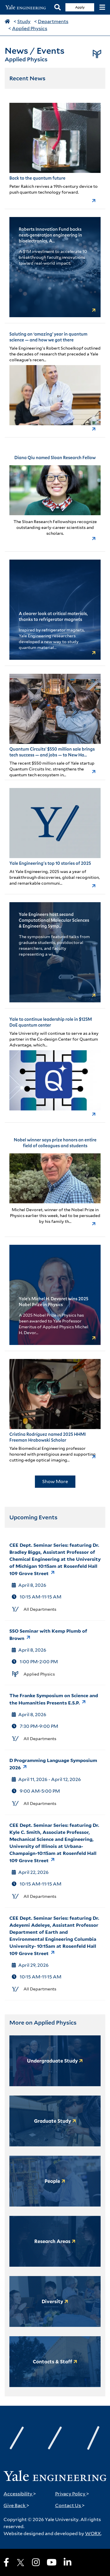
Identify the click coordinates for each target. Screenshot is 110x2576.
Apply (80, 7)
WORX (93, 2533)
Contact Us (70, 2505)
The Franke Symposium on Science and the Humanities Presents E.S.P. (53, 1699)
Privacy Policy (72, 2494)
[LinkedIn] (67, 2562)
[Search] (57, 7)
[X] (20, 2562)
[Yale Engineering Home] (27, 7)
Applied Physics (29, 28)
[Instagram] (36, 2562)
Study (24, 21)
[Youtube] (52, 2562)
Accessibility (20, 2494)
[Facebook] (6, 2562)
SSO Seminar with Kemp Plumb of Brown (48, 1634)
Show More (55, 1481)
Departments (53, 21)
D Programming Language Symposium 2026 (53, 1764)
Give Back (16, 2505)
